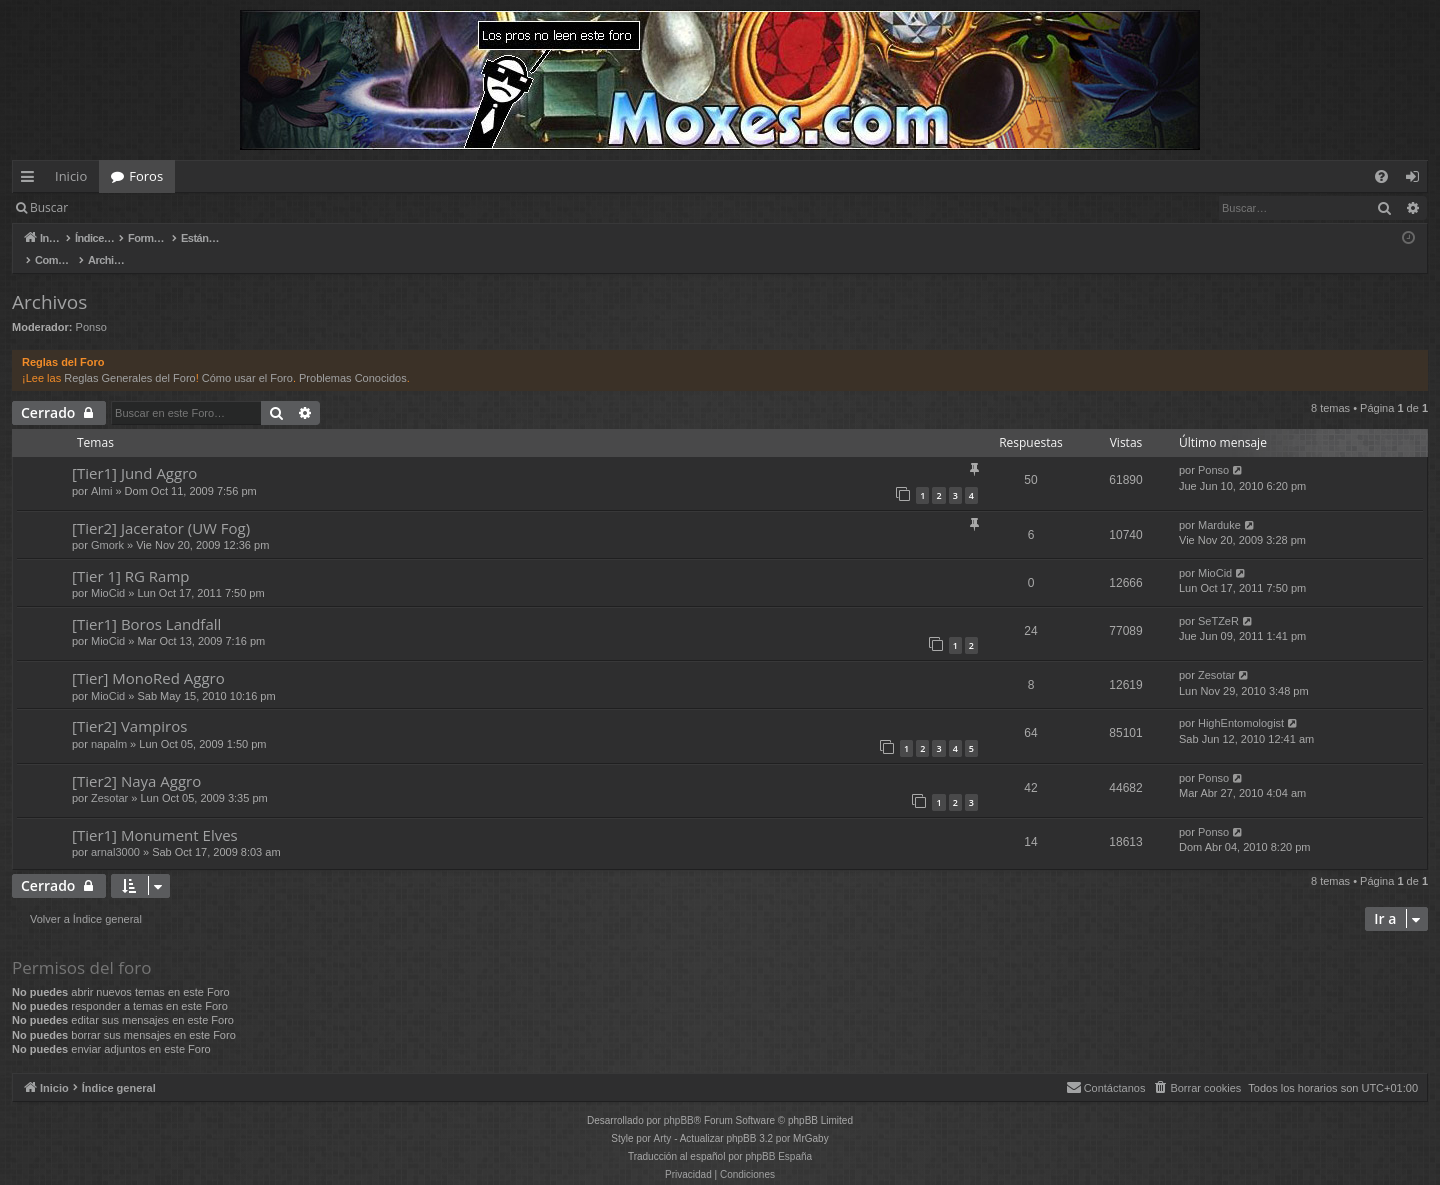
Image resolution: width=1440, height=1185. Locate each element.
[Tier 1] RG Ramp (131, 555)
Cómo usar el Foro (247, 357)
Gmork (107, 524)
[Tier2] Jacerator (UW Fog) (161, 507)
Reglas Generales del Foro (129, 357)
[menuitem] (1381, 176)
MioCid (108, 572)
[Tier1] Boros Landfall (146, 603)
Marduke (1219, 504)
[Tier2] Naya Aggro (136, 760)
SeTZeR (1218, 600)
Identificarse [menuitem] (1417, 180)
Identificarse (131, 207)
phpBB (679, 1099)
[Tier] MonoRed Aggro (148, 657)
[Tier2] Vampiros (129, 705)
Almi (101, 470)
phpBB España (778, 1135)
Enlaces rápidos (31, 180)
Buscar (49, 207)
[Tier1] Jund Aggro (134, 452)
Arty (663, 1117)
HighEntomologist (1241, 702)
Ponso (91, 306)
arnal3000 (115, 831)
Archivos (49, 281)
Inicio (71, 176)
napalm (109, 723)
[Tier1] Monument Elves (155, 814)
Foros (146, 176)
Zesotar (1216, 654)
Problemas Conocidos (353, 357)
